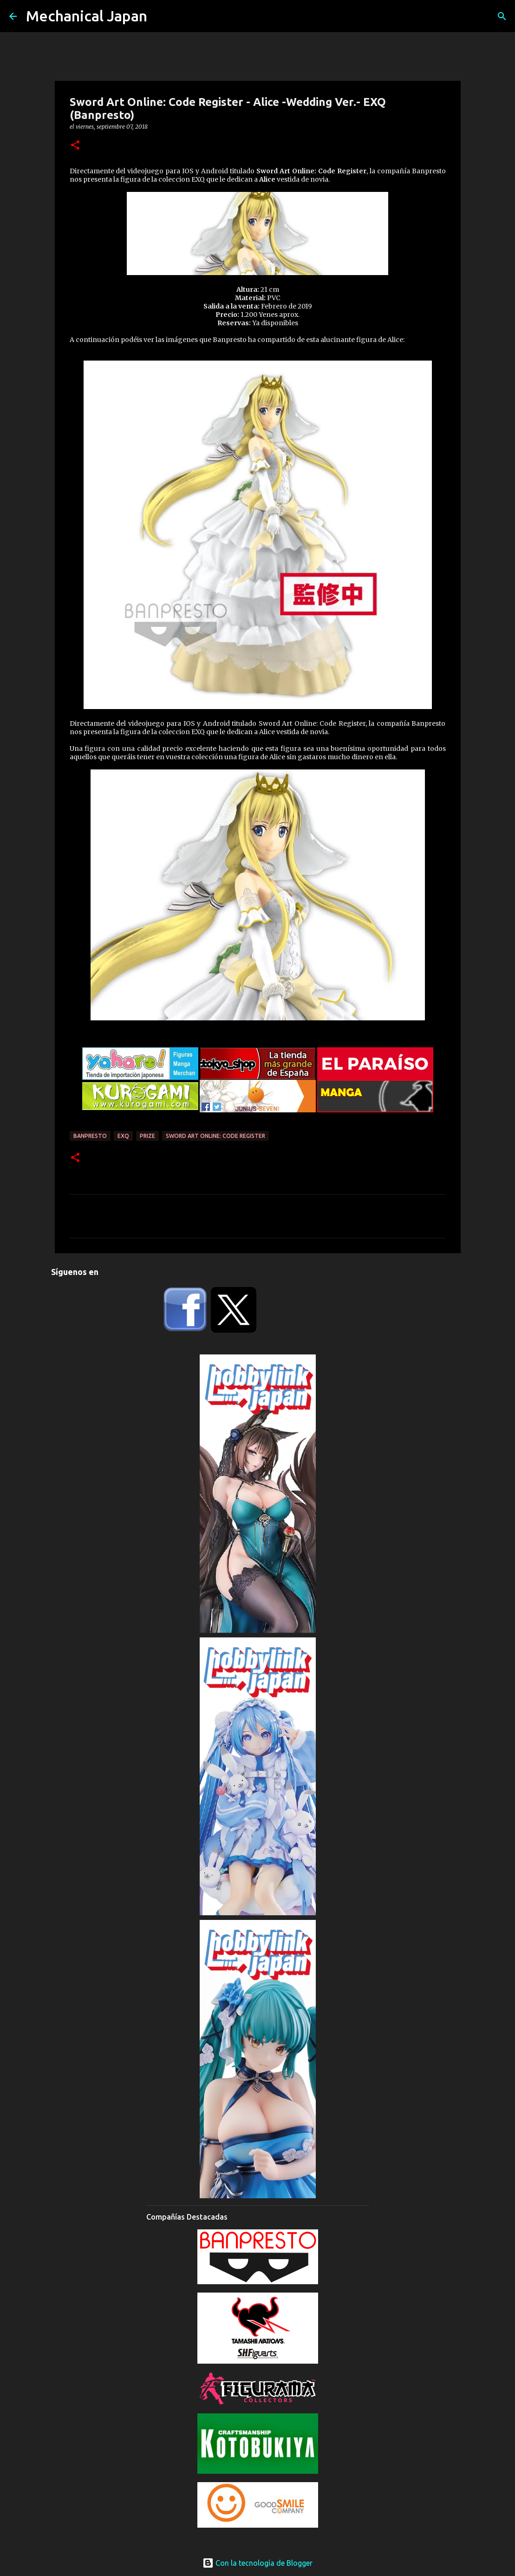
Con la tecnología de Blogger (257, 2563)
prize (147, 1136)
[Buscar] (502, 16)
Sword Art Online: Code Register (215, 1136)
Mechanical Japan (86, 15)
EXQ (123, 1136)
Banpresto (90, 1136)
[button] (75, 145)
